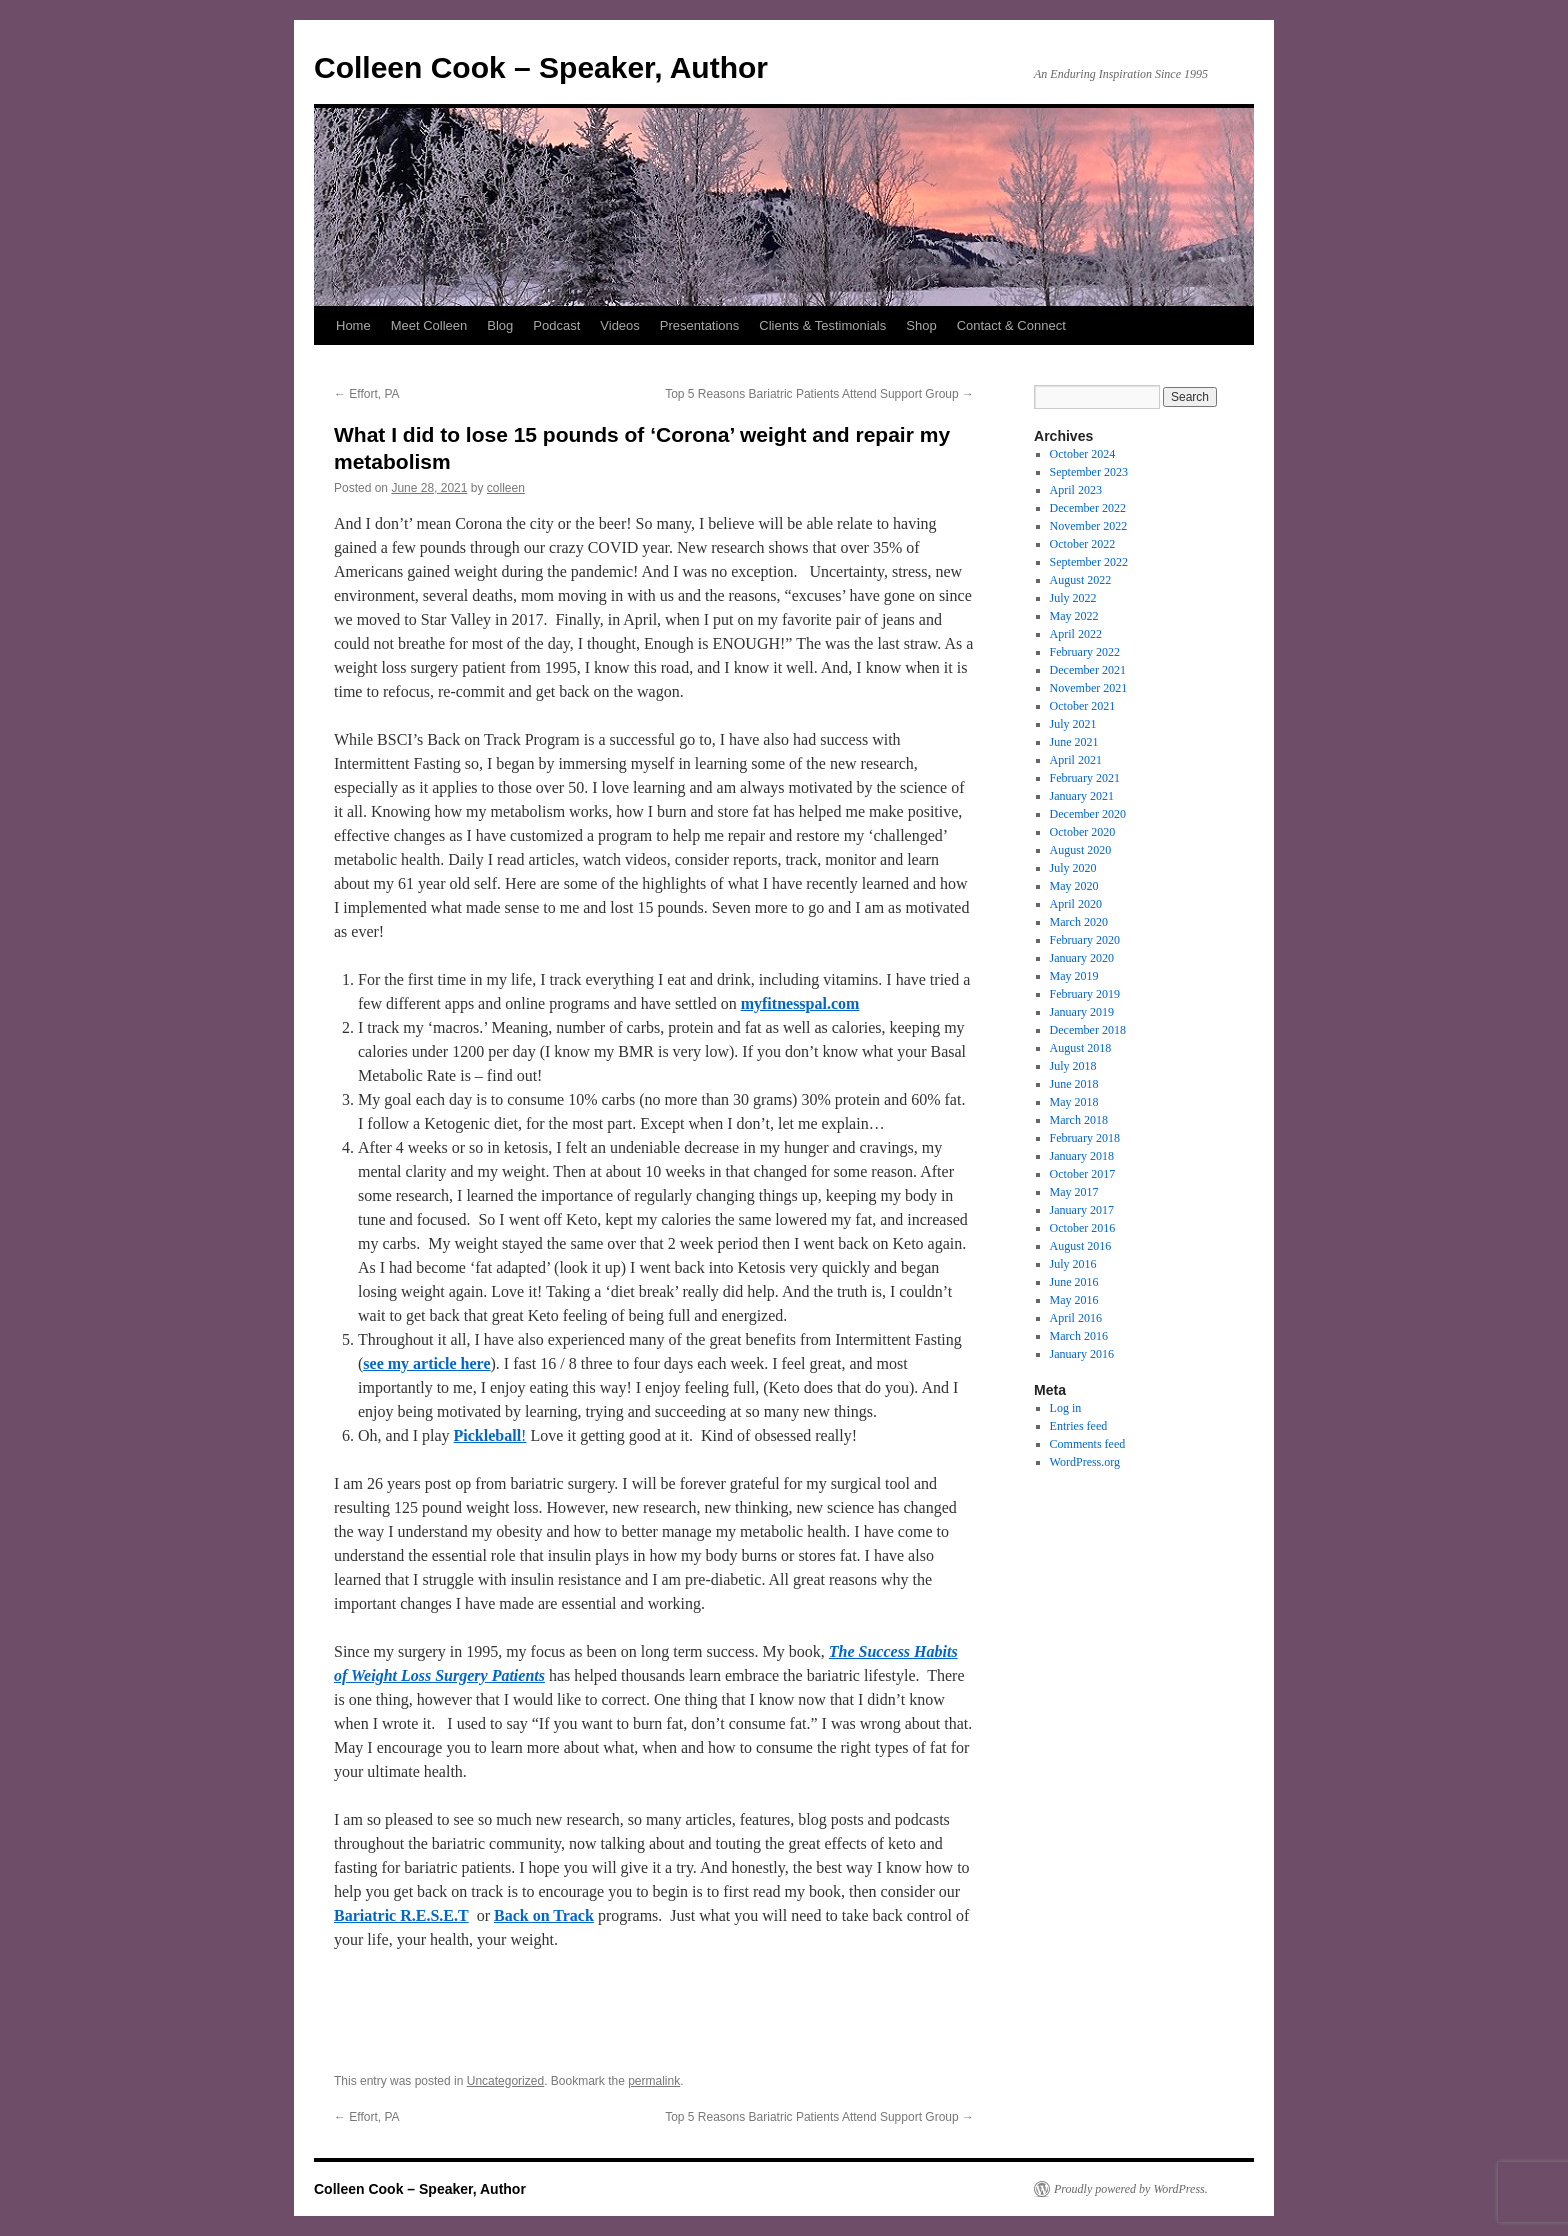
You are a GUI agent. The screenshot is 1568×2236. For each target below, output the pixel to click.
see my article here (426, 1363)
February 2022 (1085, 652)
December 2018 (1088, 1030)
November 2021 (1089, 688)
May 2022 (1074, 616)
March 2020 (1079, 922)
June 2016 (1074, 1282)
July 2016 (1073, 1264)
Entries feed (1079, 1426)
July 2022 (1073, 598)
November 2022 (1089, 526)
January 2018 (1082, 1156)
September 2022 (1089, 562)
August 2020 (1081, 850)
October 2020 (1083, 832)
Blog (500, 325)
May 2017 (1074, 1192)
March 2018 (1079, 1120)
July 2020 (1073, 868)
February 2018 (1085, 1138)
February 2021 (1085, 778)
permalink (654, 2081)
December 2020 (1088, 814)
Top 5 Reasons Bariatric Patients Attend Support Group (819, 394)
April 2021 (1076, 760)
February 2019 (1085, 994)
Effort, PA (367, 394)
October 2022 (1083, 544)
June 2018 (1074, 1084)
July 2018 (1073, 1066)
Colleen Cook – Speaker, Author (541, 67)
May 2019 (1074, 976)
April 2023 (1076, 490)
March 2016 (1079, 1336)
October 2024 (1083, 454)
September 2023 (1089, 472)
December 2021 (1088, 670)
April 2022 (1076, 634)
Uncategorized (505, 2081)
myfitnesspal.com (800, 1003)
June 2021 (1074, 742)
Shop (921, 325)
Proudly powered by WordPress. (1131, 2189)
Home (353, 325)
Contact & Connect (1011, 325)
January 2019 (1082, 1012)
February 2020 (1085, 940)
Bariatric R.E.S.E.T (401, 1915)
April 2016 (1076, 1318)
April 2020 (1076, 904)
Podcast (556, 325)
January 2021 (1082, 796)
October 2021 (1083, 706)
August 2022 (1081, 580)
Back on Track (544, 1915)
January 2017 (1082, 1210)
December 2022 (1088, 508)
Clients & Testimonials (822, 325)
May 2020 (1074, 886)
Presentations (700, 325)
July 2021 (1073, 724)
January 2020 (1082, 958)
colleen (506, 488)
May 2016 (1074, 1300)
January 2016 (1082, 1354)
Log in (1066, 1408)
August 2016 (1081, 1246)
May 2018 (1074, 1102)
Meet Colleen (429, 325)
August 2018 (1081, 1048)
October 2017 (1083, 1174)
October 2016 (1083, 1228)
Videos (620, 325)
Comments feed (1088, 1444)
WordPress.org (1085, 1462)
